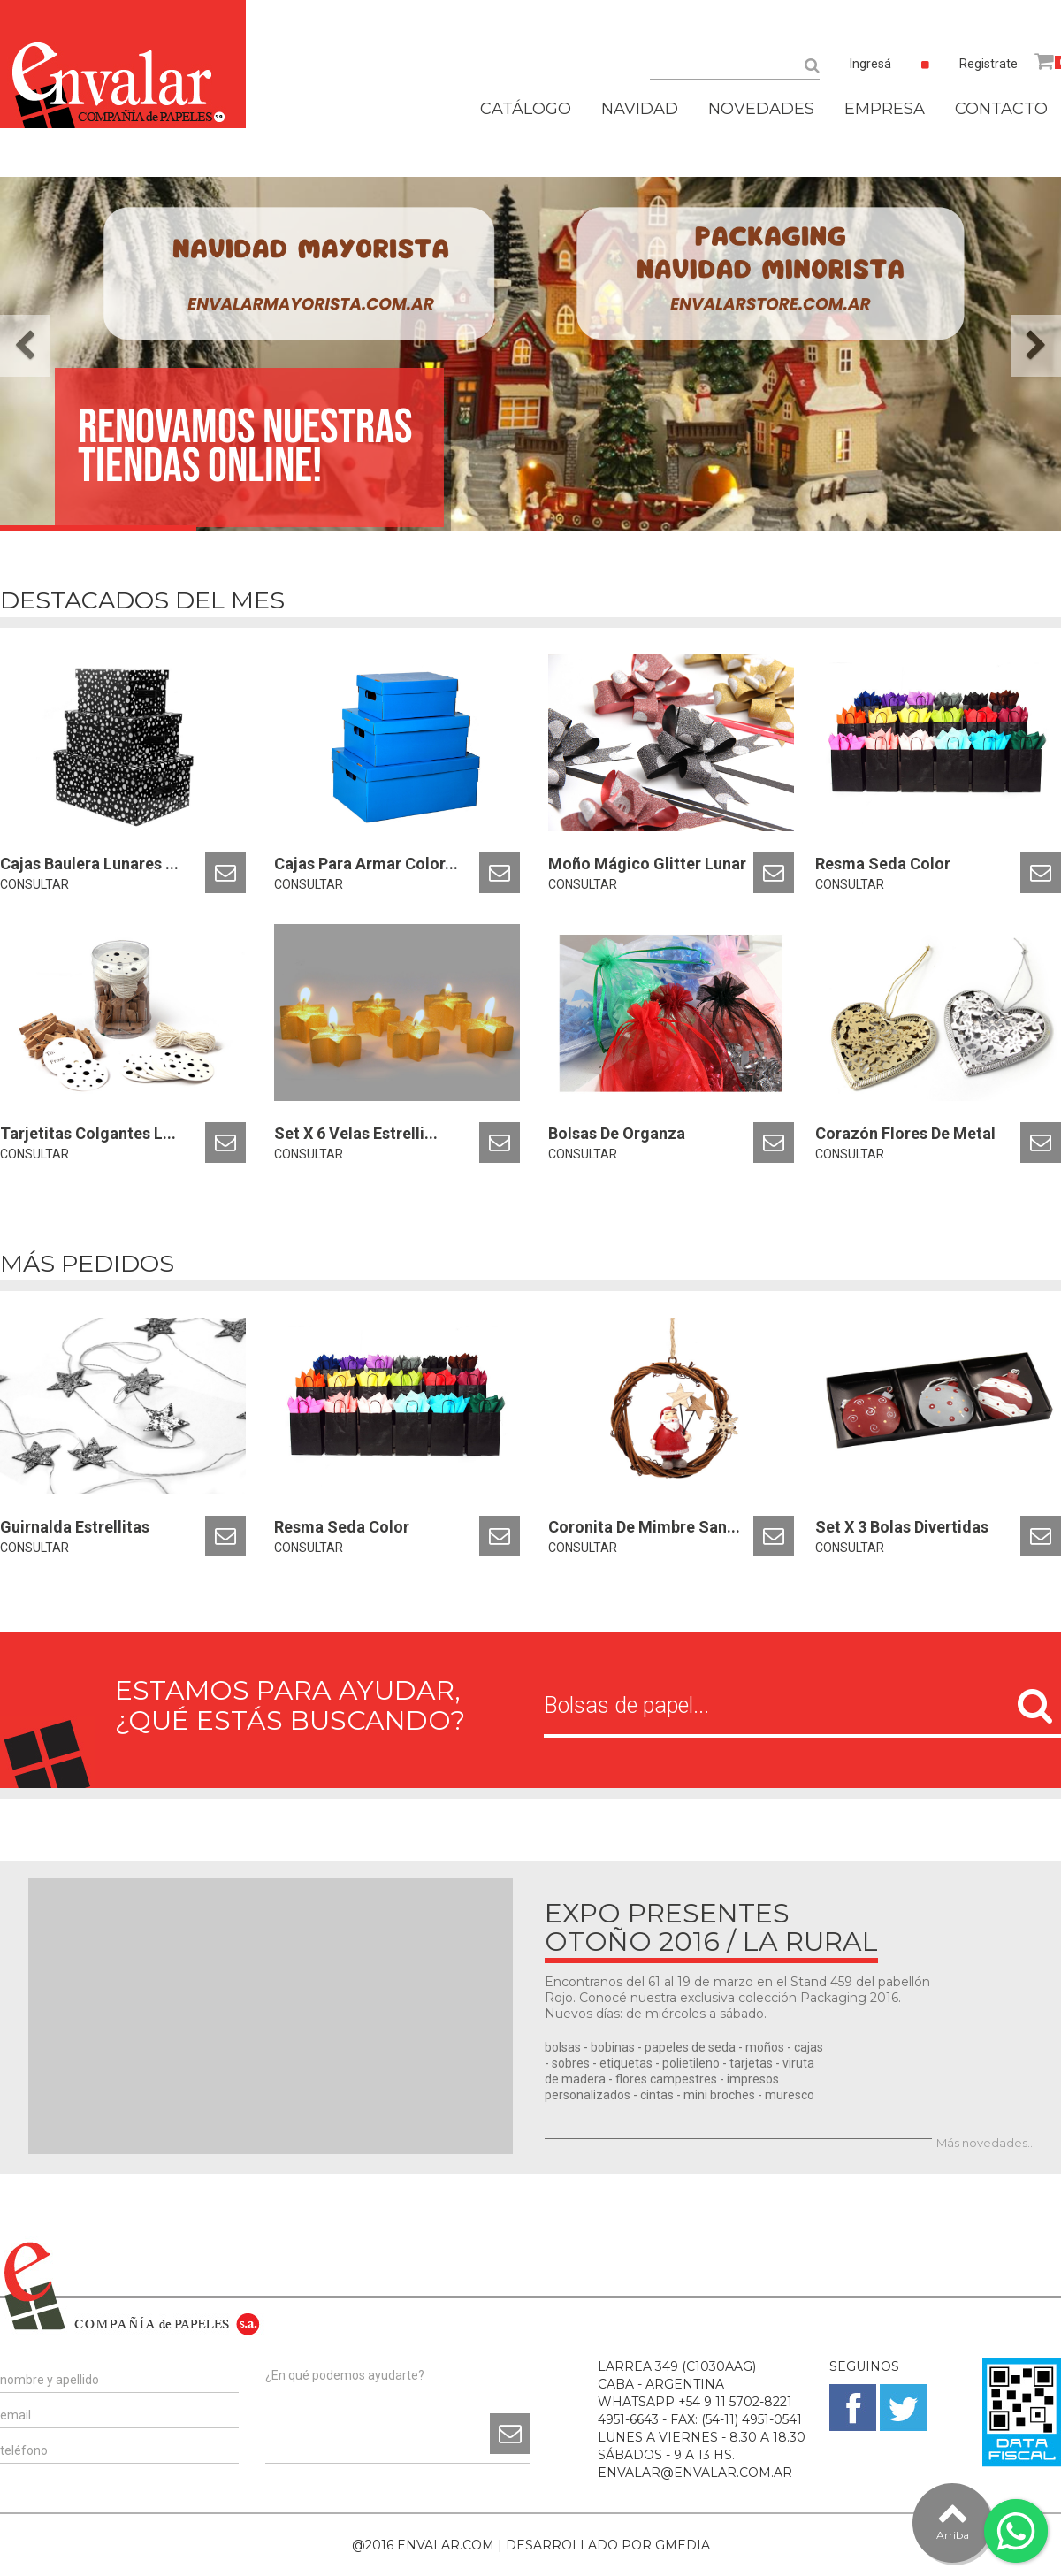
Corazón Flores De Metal (905, 1133)
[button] (25, 346)
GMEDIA (682, 2545)
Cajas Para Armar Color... (366, 863)
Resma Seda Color (882, 863)
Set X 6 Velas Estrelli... (356, 1133)
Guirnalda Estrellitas (74, 1526)
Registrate (988, 64)
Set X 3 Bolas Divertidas (901, 1526)
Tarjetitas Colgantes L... (88, 1133)
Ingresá (870, 64)
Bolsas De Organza (616, 1133)
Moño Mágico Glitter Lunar (647, 863)
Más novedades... (985, 2143)
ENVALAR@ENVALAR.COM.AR (695, 2472)
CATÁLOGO (525, 108)
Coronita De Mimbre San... (644, 1526)
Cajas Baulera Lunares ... (89, 863)
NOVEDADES (761, 108)
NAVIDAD (639, 108)
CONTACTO (1001, 108)
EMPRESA (884, 108)
